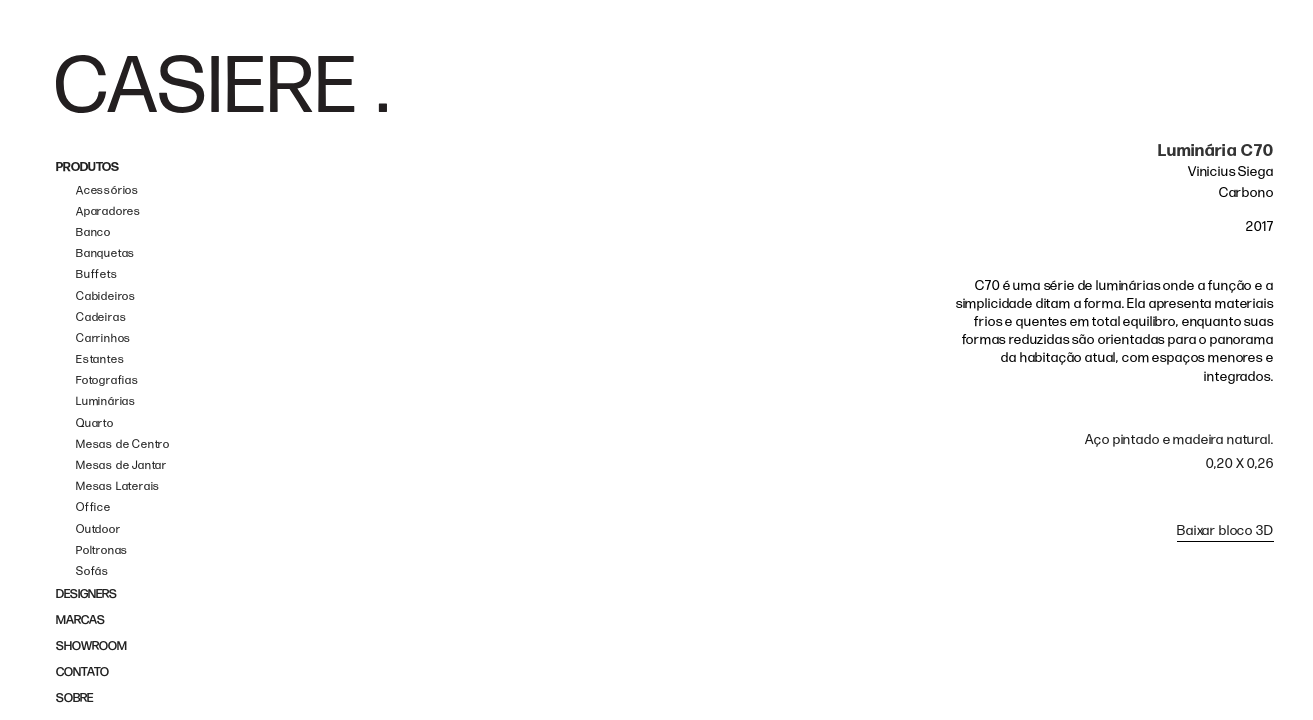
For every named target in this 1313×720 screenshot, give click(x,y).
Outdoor (98, 529)
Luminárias (106, 401)
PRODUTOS (87, 167)
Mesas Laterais (118, 486)
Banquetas (105, 253)
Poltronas (102, 550)
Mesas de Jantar (121, 465)
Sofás (92, 571)
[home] (221, 84)
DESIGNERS (86, 594)
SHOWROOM (91, 646)
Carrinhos (103, 338)
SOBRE (74, 698)
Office (93, 507)
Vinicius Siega (1231, 171)
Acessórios (107, 190)
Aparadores (108, 211)
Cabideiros (106, 296)
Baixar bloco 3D (1225, 530)
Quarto (95, 423)
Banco (93, 232)
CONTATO (82, 672)
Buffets (97, 274)
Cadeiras (101, 317)
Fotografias (107, 380)
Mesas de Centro (123, 444)
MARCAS (80, 620)
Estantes (100, 359)
